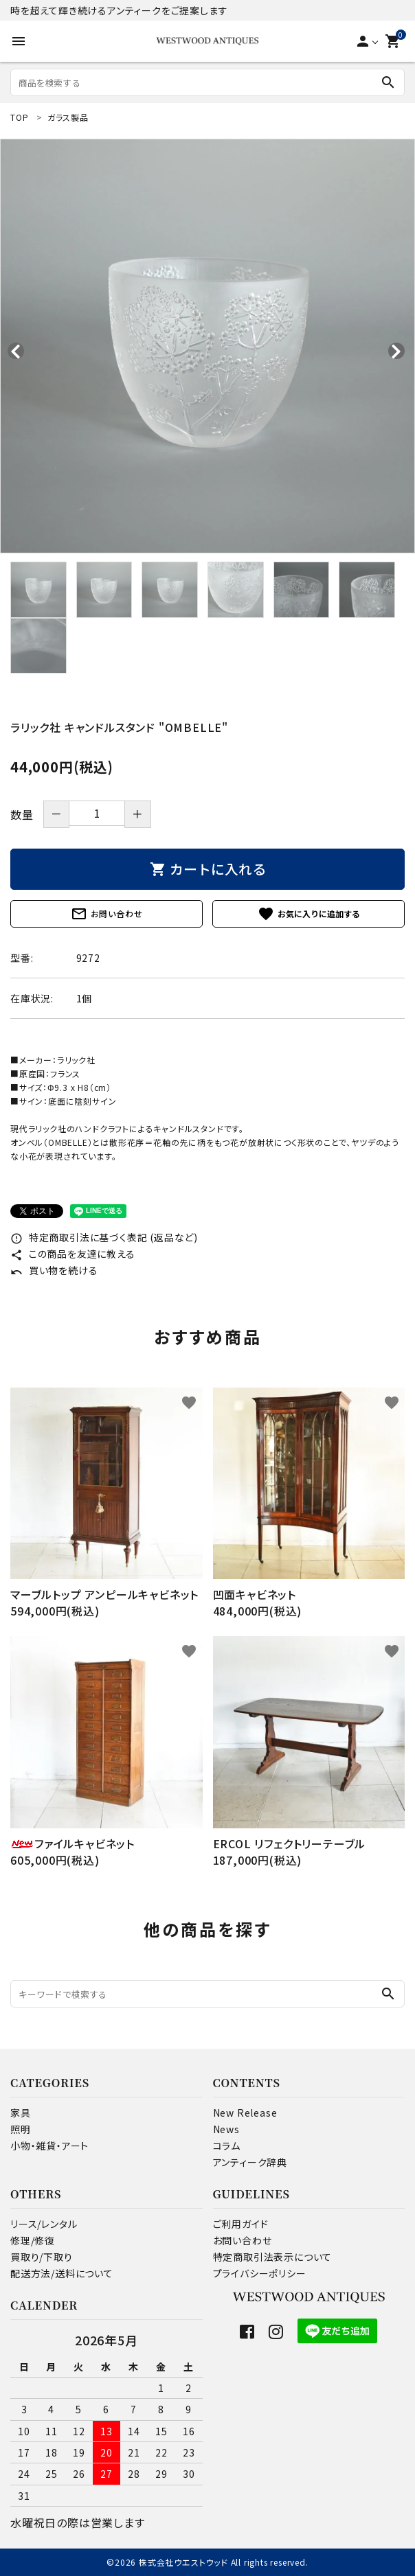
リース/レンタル (43, 2224)
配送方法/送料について (61, 2273)
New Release (245, 2112)
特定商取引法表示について (273, 2257)
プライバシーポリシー (259, 2273)
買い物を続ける (54, 1270)
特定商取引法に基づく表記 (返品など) (104, 1237)
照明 (20, 2129)
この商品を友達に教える (72, 1254)
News (226, 2129)
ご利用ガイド (241, 2224)
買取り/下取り (41, 2257)
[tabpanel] (207, 346)
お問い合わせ (107, 914)
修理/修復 (32, 2240)
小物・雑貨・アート (49, 2145)
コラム (226, 2145)
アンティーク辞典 (250, 2162)
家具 (20, 2112)
